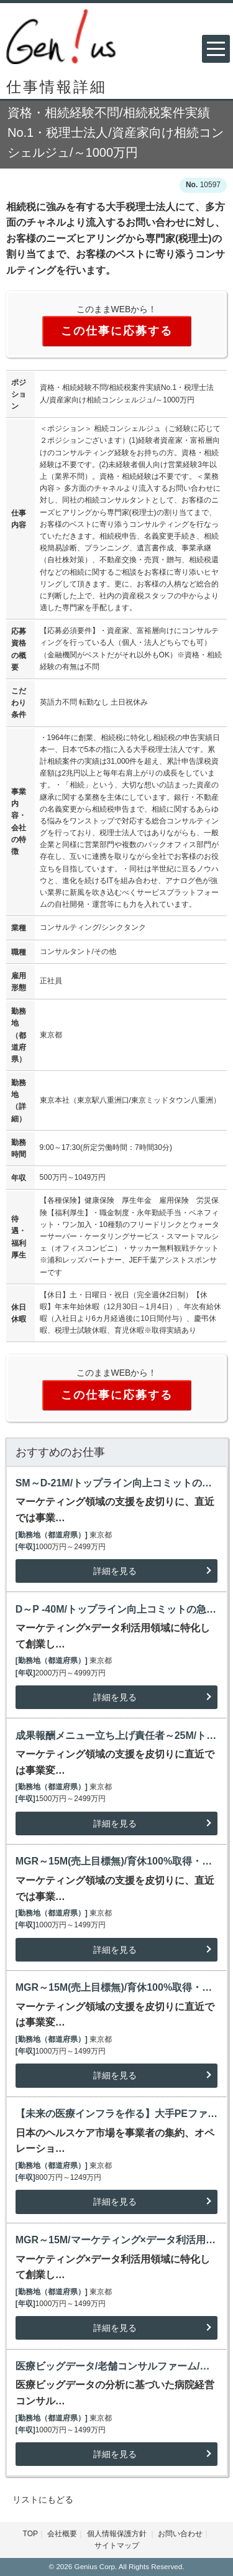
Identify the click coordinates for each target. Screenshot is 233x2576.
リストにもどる (42, 2499)
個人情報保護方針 (117, 2533)
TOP (30, 2533)
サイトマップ (116, 2545)
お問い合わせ (180, 2533)
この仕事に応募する (117, 331)
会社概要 (62, 2533)
